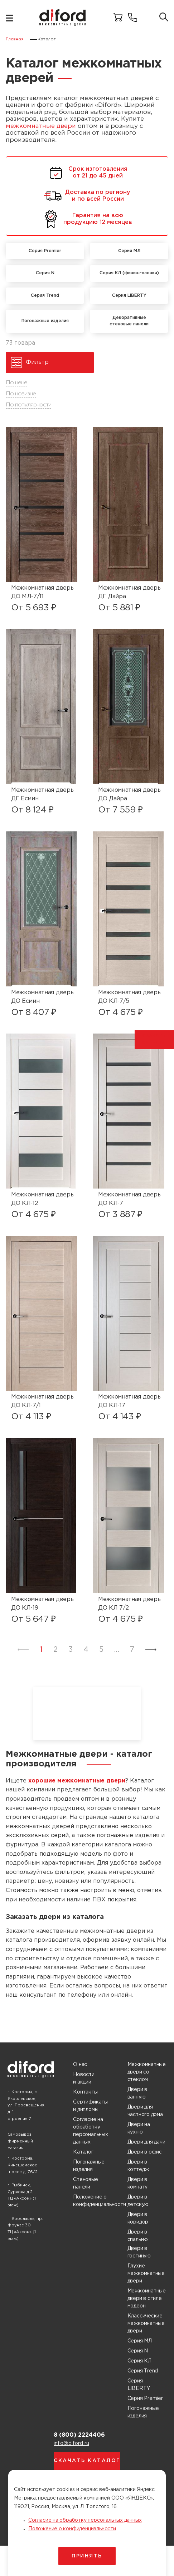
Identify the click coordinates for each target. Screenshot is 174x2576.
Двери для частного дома (145, 2111)
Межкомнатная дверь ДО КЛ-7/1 (42, 1401)
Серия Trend (142, 2371)
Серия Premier (145, 2398)
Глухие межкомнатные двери (146, 2273)
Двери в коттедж (138, 2166)
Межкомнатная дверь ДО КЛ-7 (129, 1199)
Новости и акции (84, 2078)
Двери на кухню (138, 2128)
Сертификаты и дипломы (90, 2106)
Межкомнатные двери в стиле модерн (146, 2298)
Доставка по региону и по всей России (87, 196)
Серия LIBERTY (138, 2385)
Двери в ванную (137, 2093)
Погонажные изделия (89, 2166)
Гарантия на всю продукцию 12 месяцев (87, 219)
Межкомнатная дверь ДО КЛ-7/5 (129, 997)
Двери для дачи (146, 2142)
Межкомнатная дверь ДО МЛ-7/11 (42, 592)
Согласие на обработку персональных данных (90, 2130)
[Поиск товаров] (163, 17)
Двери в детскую (138, 2201)
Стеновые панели (85, 2183)
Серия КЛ (139, 2361)
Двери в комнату (137, 2183)
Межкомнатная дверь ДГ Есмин (42, 794)
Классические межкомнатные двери (146, 2323)
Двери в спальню (137, 2236)
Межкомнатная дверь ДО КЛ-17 (129, 1401)
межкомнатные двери (41, 126)
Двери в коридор (138, 2218)
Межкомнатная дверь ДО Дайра (129, 794)
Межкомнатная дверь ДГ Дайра (129, 592)
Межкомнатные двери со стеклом (146, 2072)
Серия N (137, 2351)
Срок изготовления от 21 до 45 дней (87, 173)
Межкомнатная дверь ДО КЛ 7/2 (129, 1604)
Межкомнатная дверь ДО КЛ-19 (42, 1604)
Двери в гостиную (139, 2252)
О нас (80, 2064)
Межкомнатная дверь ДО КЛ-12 (42, 1199)
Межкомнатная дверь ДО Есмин (42, 997)
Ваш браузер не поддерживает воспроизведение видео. (87, 1713)
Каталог (83, 2152)
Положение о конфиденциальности (99, 2201)
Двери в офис (144, 2152)
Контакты (85, 2092)
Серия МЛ (139, 2341)
